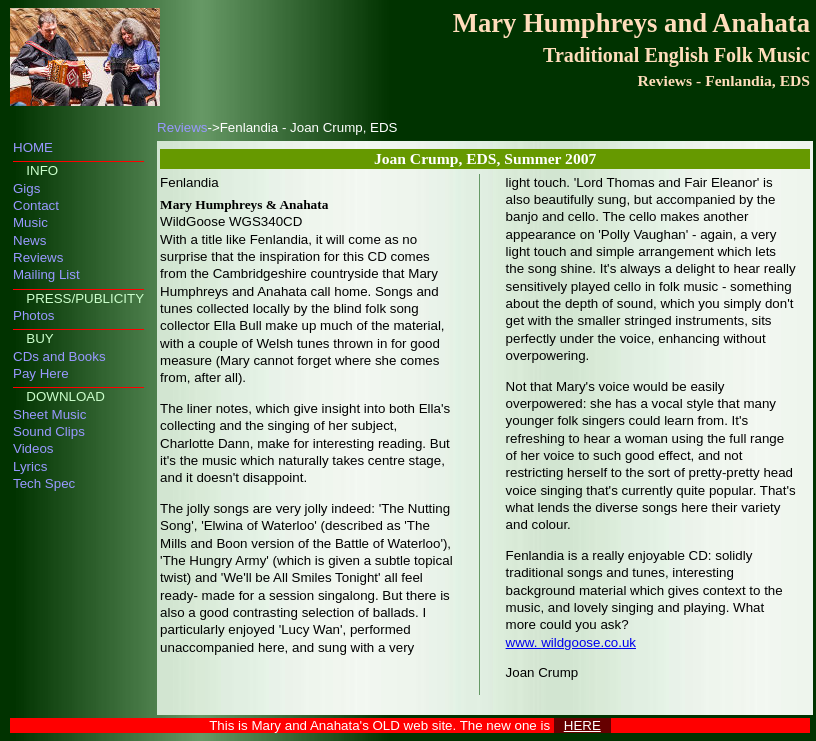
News (29, 240)
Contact (36, 205)
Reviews (38, 257)
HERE (582, 725)
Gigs (26, 188)
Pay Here (41, 373)
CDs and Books (59, 356)
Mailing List (46, 274)
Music (30, 222)
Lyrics (30, 466)
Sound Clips (49, 431)
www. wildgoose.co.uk (571, 642)
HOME (33, 147)
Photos (34, 315)
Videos (33, 448)
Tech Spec (44, 483)
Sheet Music (49, 414)
